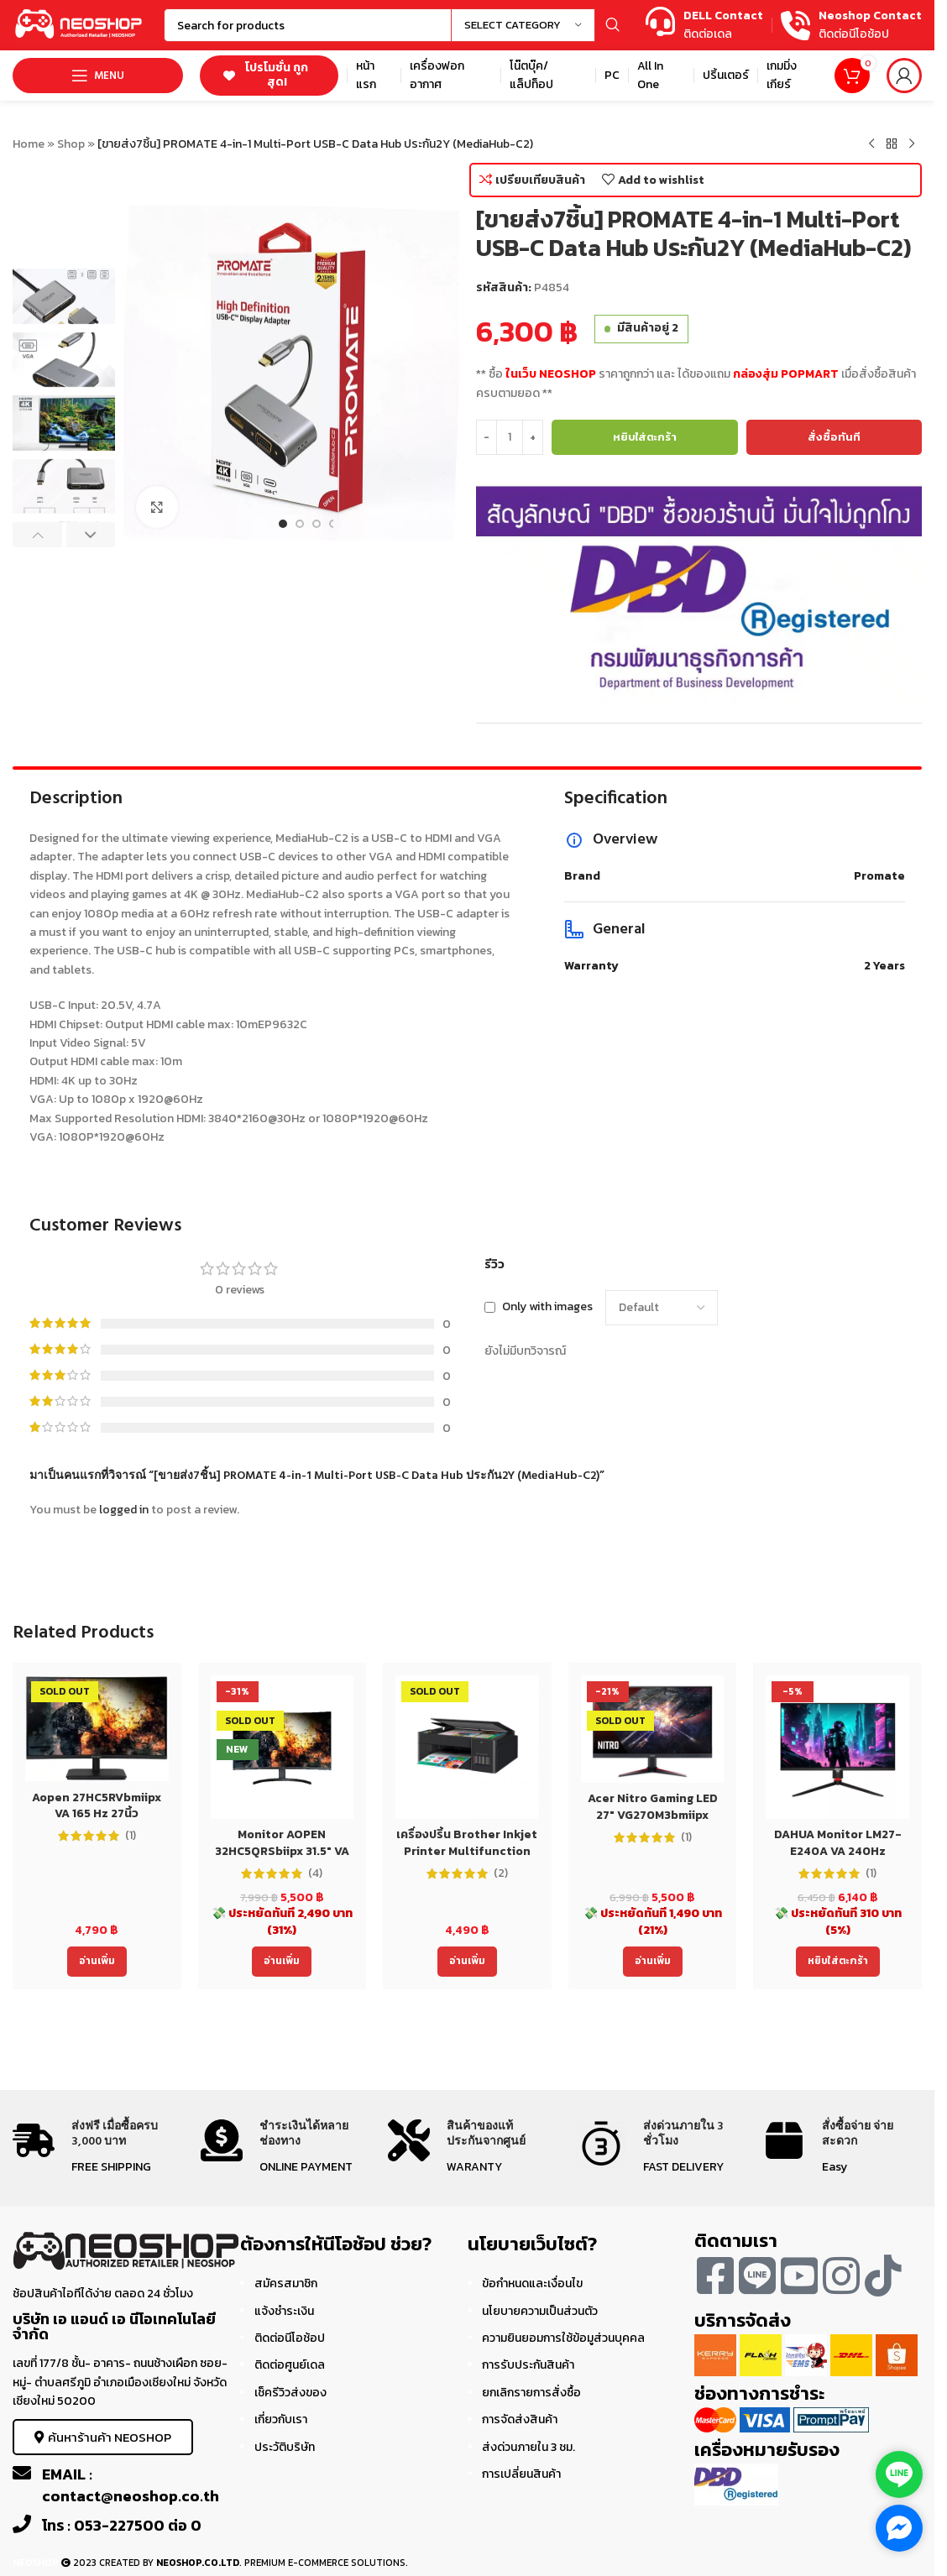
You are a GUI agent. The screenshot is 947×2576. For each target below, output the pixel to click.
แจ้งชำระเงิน (284, 2311)
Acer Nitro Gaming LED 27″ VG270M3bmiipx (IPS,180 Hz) (653, 1815)
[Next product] (912, 144)
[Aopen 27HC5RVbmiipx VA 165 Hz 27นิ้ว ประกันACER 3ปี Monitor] (97, 1728)
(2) (501, 1873)
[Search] (396, 25)
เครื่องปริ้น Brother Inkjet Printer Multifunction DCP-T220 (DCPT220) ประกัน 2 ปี (466, 1859)
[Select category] (523, 25)
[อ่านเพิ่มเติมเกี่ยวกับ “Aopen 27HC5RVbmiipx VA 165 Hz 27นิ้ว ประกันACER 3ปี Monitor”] (97, 1961)
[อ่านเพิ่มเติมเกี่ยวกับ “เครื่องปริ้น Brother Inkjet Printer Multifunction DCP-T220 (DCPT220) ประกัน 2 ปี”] (467, 1961)
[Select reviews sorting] (661, 1307)
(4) (315, 1873)
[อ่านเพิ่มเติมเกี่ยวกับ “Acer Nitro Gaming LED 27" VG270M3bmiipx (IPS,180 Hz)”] (653, 1961)
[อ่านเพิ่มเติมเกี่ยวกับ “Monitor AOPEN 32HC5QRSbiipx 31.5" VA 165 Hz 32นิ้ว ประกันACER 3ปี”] (281, 1961)
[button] (37, 534)
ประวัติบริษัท (284, 2447)
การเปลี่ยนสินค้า (521, 2474)
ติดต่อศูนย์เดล (289, 2365)
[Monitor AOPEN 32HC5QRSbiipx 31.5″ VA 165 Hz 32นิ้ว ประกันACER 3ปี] (282, 1747)
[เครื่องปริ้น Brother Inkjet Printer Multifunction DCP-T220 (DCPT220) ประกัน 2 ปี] (467, 1747)
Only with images (547, 1307)
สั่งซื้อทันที (834, 437)
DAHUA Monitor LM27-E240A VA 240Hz (838, 1843)
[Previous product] (871, 144)
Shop (71, 144)
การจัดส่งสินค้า (519, 2419)
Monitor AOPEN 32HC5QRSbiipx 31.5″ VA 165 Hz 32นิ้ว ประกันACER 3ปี (282, 1859)
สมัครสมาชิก (285, 2283)
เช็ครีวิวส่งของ (290, 2392)
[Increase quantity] (532, 437)
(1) (130, 1836)
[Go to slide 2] (300, 524)
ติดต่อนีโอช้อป (289, 2338)
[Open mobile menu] (97, 75)
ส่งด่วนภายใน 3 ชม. (528, 2447)
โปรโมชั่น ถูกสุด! (265, 75)
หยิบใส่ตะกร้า (645, 437)
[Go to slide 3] (316, 524)
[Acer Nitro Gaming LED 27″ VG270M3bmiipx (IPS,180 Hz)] (653, 1729)
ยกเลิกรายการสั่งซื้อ (531, 2392)
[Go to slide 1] (283, 524)
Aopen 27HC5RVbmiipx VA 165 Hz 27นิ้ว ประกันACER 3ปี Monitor (96, 1814)
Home (28, 144)
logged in (124, 1509)
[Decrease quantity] (486, 437)
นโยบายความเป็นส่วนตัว (540, 2311)
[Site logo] (80, 24)
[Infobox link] (704, 25)
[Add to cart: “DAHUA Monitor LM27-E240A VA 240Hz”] (838, 1961)
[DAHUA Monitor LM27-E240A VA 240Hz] (837, 1747)
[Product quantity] (509, 437)
